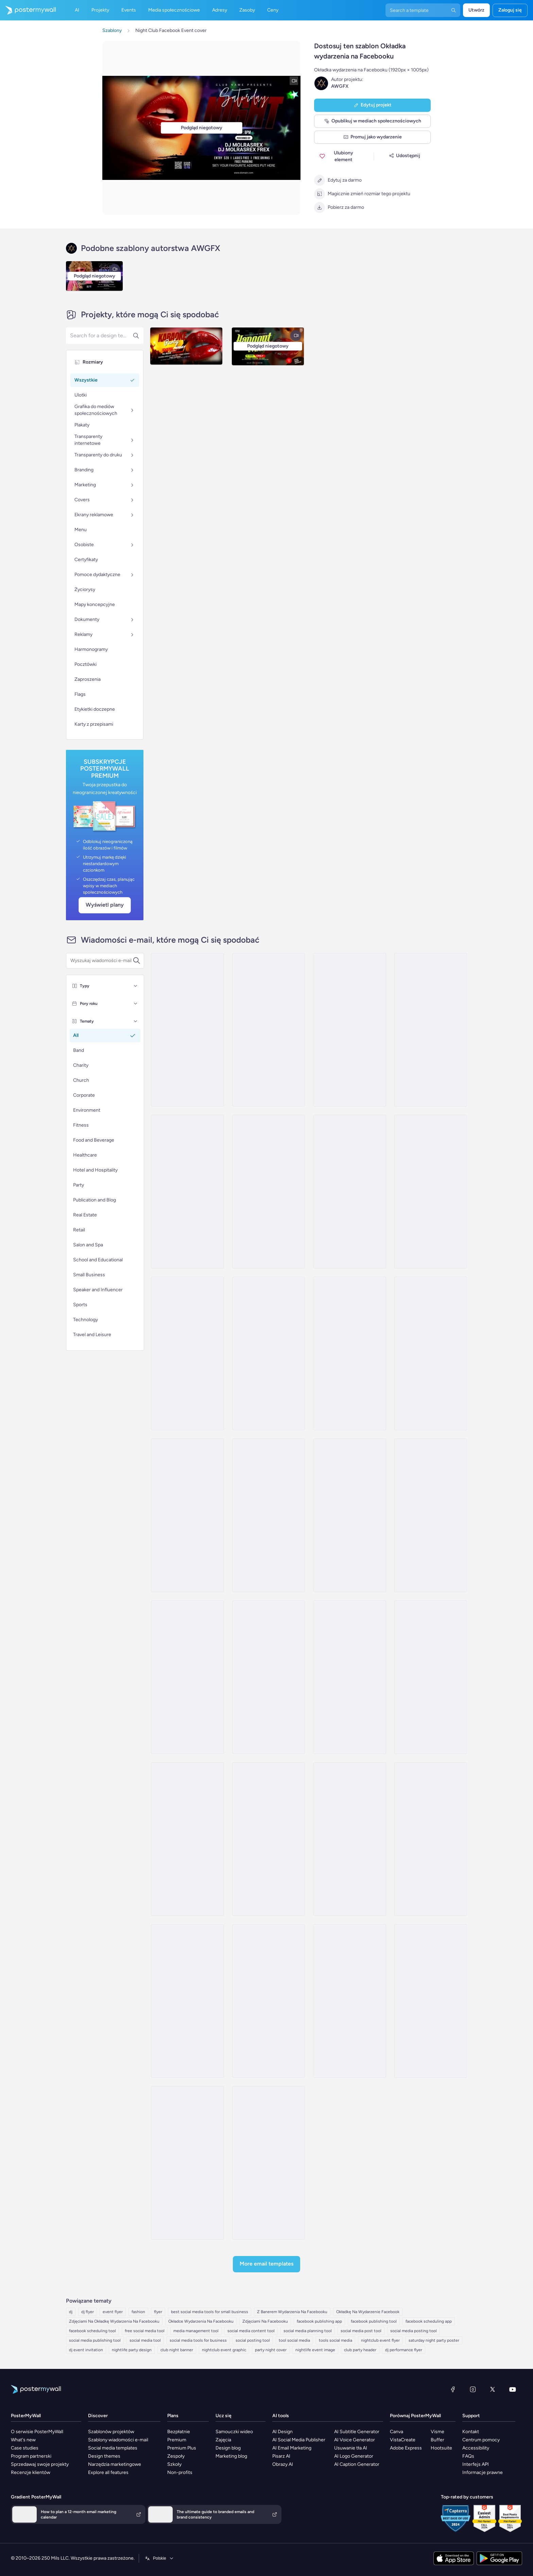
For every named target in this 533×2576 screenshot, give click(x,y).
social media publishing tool (95, 2340)
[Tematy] (135, 1021)
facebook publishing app (319, 2321)
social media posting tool (413, 2330)
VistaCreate (402, 2440)
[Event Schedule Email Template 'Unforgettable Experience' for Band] (187, 1839)
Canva (396, 2432)
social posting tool (253, 2340)
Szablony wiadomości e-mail (118, 2440)
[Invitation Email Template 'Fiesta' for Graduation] (430, 1030)
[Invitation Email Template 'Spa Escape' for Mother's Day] (187, 1515)
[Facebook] (453, 2389)
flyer (158, 2311)
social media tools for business (198, 2340)
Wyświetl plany (105, 905)
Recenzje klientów (30, 2472)
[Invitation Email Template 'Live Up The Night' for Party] (349, 1030)
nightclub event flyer (380, 2340)
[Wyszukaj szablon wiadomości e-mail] (101, 960)
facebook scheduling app (429, 2321)
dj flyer (87, 2311)
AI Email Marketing (291, 2448)
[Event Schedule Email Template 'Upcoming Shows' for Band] (430, 1515)
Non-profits (179, 2472)
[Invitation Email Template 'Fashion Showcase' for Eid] (268, 1515)
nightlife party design (132, 2349)
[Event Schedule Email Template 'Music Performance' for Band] (187, 1677)
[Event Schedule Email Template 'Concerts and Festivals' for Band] (187, 2001)
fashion (138, 2311)
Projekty (100, 10)
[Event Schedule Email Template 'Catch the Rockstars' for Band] (349, 1515)
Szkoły (174, 2464)
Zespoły (176, 2456)
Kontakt (470, 2432)
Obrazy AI (282, 2464)
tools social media (335, 2340)
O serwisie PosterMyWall (37, 2432)
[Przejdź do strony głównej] (28, 10)
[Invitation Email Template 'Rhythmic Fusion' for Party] (268, 1030)
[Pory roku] (135, 1003)
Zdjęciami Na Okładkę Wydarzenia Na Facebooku (114, 2321)
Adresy (219, 10)
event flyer (113, 2311)
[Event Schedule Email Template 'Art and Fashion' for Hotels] (349, 1191)
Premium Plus (181, 2448)
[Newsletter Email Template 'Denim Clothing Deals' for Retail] (187, 2163)
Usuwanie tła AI (350, 2448)
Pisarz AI (281, 2456)
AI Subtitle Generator (356, 2432)
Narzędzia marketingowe (114, 2464)
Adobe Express (406, 2448)
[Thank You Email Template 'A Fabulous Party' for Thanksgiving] (187, 1191)
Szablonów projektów (111, 2432)
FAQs (468, 2456)
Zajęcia (223, 2440)
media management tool (196, 2330)
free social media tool (145, 2330)
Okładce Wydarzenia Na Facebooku (201, 2321)
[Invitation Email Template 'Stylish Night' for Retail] (430, 1191)
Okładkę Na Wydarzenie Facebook (367, 2311)
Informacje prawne (482, 2472)
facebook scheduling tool (92, 2330)
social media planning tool (307, 2330)
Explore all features (108, 2472)
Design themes (104, 2456)
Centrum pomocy (481, 2440)
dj (70, 2311)
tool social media (294, 2340)
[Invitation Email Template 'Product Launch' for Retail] (349, 1353)
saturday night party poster (434, 2340)
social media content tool (251, 2330)
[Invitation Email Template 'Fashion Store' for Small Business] (430, 1353)
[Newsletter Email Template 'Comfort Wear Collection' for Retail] (349, 2001)
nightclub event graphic (224, 2349)
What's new (23, 2440)
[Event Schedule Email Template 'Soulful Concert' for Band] (349, 1677)
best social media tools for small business (209, 2311)
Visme (437, 2432)
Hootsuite (441, 2448)
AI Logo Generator (353, 2456)
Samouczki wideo (234, 2432)
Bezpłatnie (178, 2432)
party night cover (271, 2349)
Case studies (24, 2448)
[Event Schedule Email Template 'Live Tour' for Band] (268, 2001)
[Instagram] (473, 2389)
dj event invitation (86, 2349)
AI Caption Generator (356, 2464)
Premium (176, 2440)
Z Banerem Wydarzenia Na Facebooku (292, 2311)
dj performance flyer (403, 2349)
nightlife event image (315, 2349)
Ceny (272, 10)
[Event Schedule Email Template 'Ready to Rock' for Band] (349, 1839)
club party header (360, 2349)
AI (77, 10)
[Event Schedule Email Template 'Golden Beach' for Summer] (268, 1839)
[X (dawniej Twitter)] (492, 2389)
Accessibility (475, 2448)
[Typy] (135, 986)
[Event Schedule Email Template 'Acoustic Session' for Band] (268, 1677)
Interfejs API (475, 2464)
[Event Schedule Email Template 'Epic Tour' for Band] (430, 1839)
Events (128, 10)
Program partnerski (31, 2456)
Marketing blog (231, 2456)
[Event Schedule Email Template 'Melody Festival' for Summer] (430, 1677)
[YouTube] (512, 2389)
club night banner (176, 2349)
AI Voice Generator (354, 2440)
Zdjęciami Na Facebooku (265, 2321)
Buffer (437, 2440)
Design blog (228, 2448)
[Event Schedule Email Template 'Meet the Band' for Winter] (430, 2001)
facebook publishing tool (374, 2321)
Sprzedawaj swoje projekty (40, 2464)
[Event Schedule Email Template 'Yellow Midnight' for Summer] (268, 2163)
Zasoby (247, 10)
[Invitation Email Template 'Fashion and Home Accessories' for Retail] (268, 1353)
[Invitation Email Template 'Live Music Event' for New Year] (187, 1030)
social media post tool (361, 2330)
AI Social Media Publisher (298, 2440)
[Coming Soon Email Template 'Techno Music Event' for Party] (268, 1191)
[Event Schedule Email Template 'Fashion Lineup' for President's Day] (187, 1353)
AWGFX (339, 86)
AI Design (282, 2432)
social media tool (145, 2340)
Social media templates (112, 2448)
